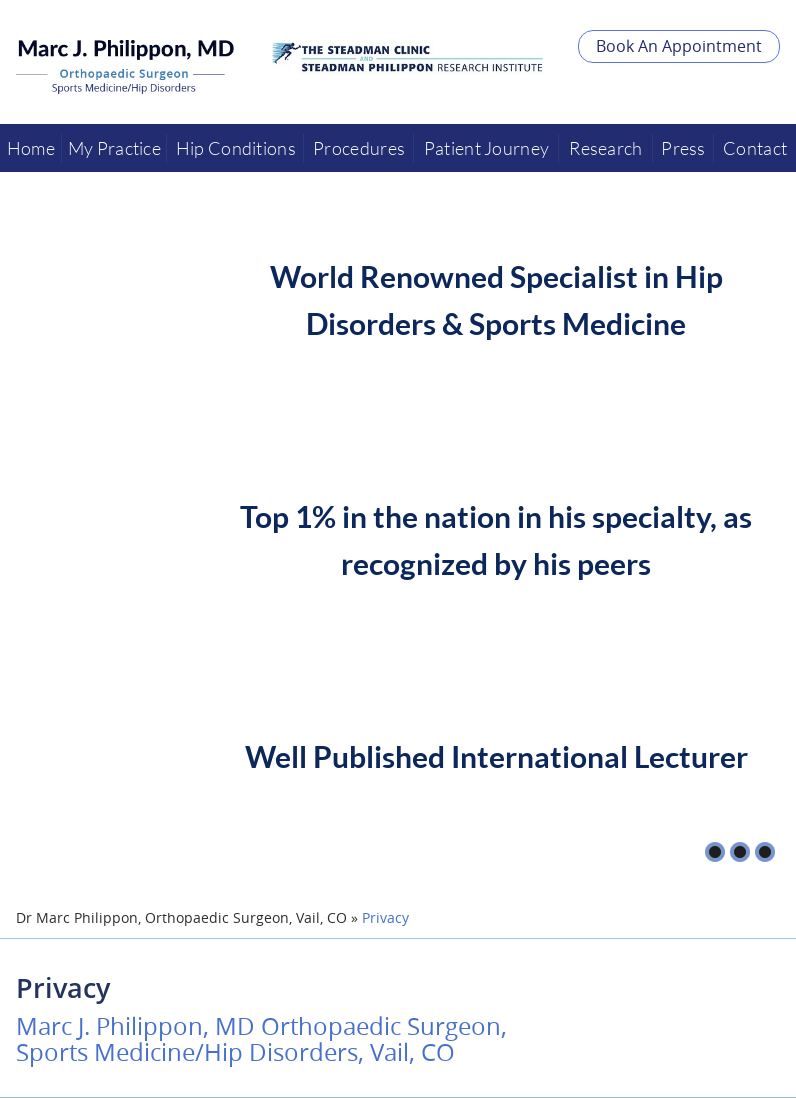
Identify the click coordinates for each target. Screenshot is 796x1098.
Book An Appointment (679, 46)
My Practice (114, 148)
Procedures (359, 148)
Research (605, 148)
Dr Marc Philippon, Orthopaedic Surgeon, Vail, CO (181, 917)
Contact (755, 148)
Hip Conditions (236, 148)
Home (31, 148)
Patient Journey (487, 148)
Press (683, 148)
